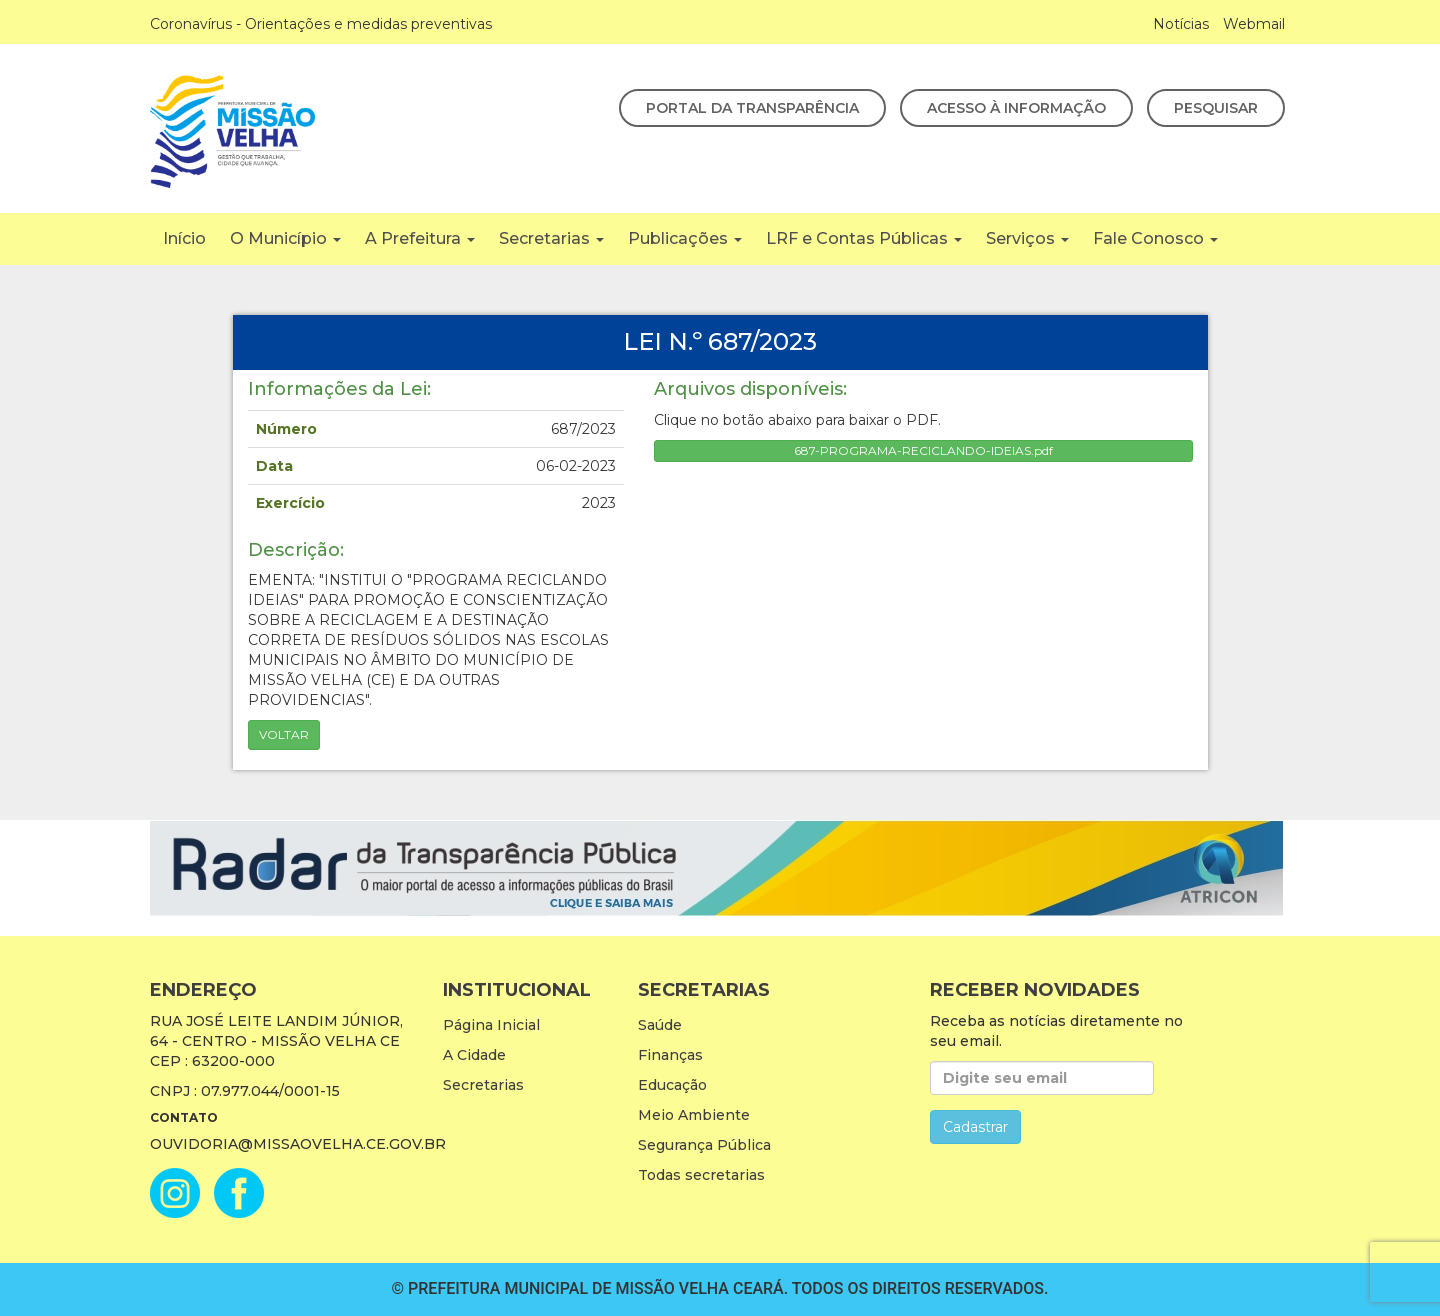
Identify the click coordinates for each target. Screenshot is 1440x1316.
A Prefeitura (420, 238)
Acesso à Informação (1016, 108)
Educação (672, 1085)
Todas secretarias (701, 1175)
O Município (285, 238)
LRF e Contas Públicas (864, 238)
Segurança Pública (704, 1145)
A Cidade (474, 1055)
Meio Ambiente (694, 1115)
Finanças (670, 1055)
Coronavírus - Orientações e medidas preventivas (321, 24)
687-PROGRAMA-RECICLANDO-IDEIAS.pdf (923, 450)
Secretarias (551, 238)
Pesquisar (1216, 108)
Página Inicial (491, 1025)
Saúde (660, 1025)
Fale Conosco (1155, 238)
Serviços (1027, 238)
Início (184, 238)
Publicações (685, 238)
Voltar (284, 734)
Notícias (1181, 24)
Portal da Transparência (752, 108)
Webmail (1254, 24)
